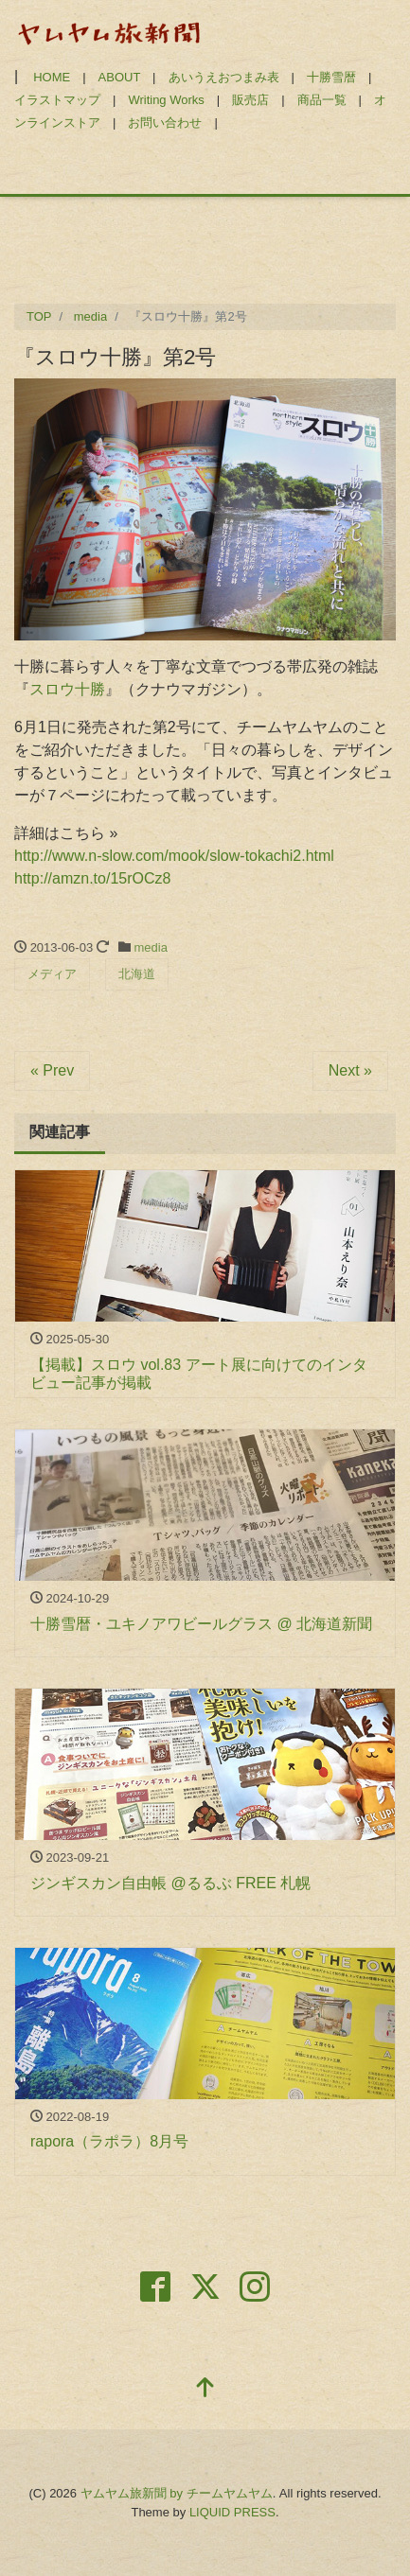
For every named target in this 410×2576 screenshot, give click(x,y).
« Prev (52, 1070)
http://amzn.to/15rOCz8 (92, 878)
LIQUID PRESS (232, 2512)
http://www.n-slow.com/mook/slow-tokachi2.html (174, 856)
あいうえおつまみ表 (224, 77)
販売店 (250, 100)
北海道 (136, 974)
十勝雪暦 (331, 77)
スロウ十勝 (67, 689)
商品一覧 (322, 100)
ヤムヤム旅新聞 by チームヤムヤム (176, 2493)
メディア (52, 974)
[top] (205, 2389)
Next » (350, 1070)
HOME (51, 77)
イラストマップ (57, 100)
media (151, 947)
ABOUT (119, 77)
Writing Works (166, 100)
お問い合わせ (165, 122)
